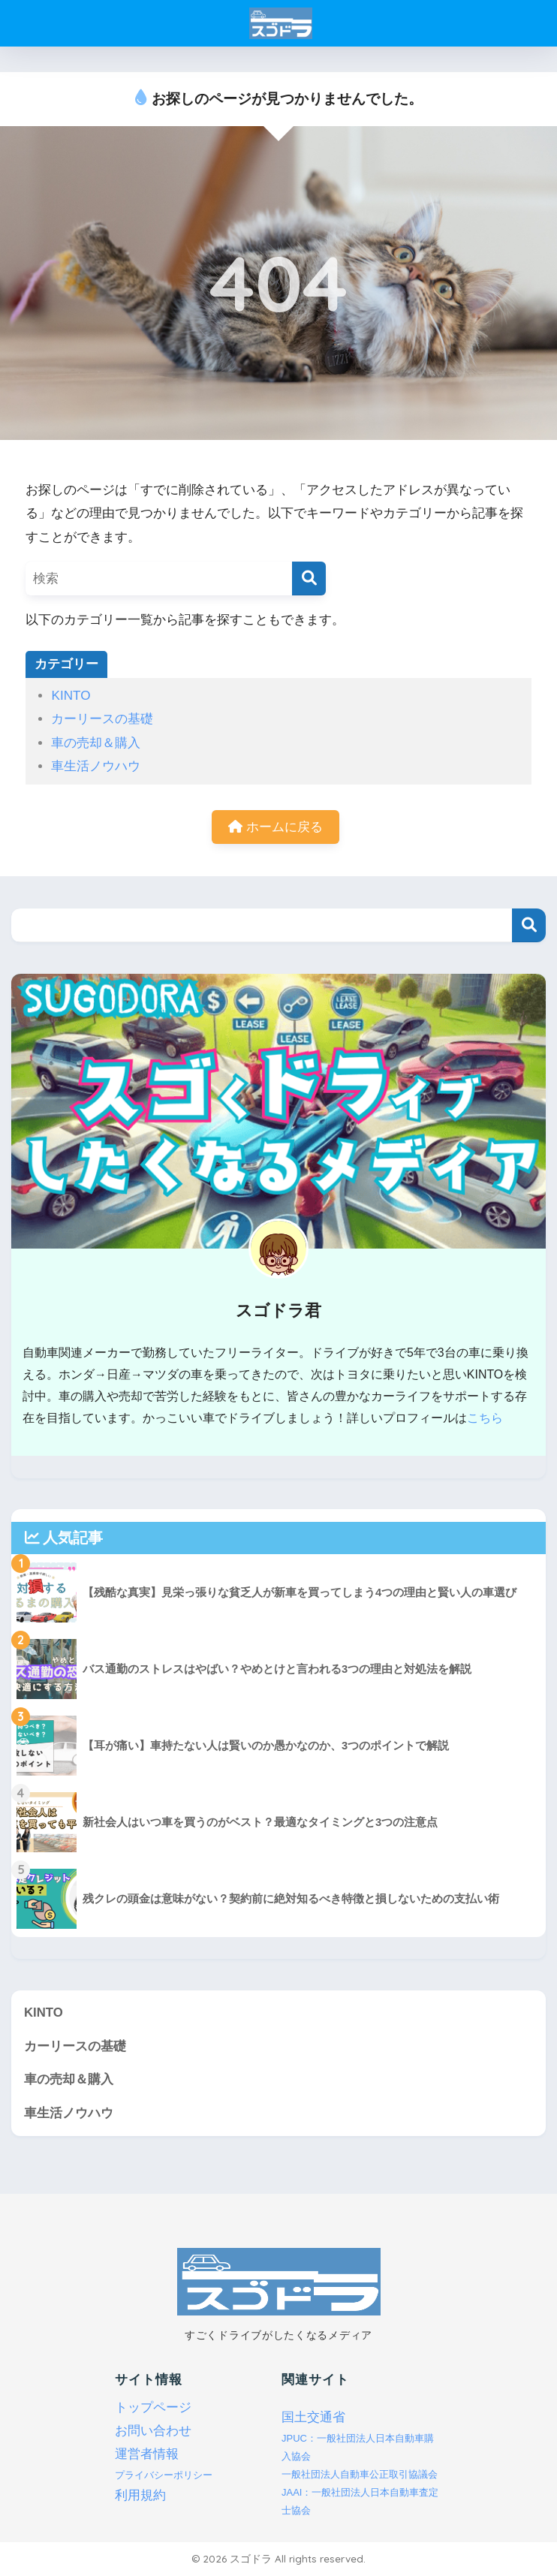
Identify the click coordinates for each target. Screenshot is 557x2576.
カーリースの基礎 (102, 719)
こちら (485, 1418)
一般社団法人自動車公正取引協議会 (360, 2474)
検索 (529, 925)
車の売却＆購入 (95, 743)
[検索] (309, 578)
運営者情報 (147, 2455)
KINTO (70, 695)
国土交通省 (313, 2418)
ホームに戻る (275, 827)
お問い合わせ (153, 2431)
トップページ (153, 2408)
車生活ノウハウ (95, 766)
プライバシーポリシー (163, 2475)
